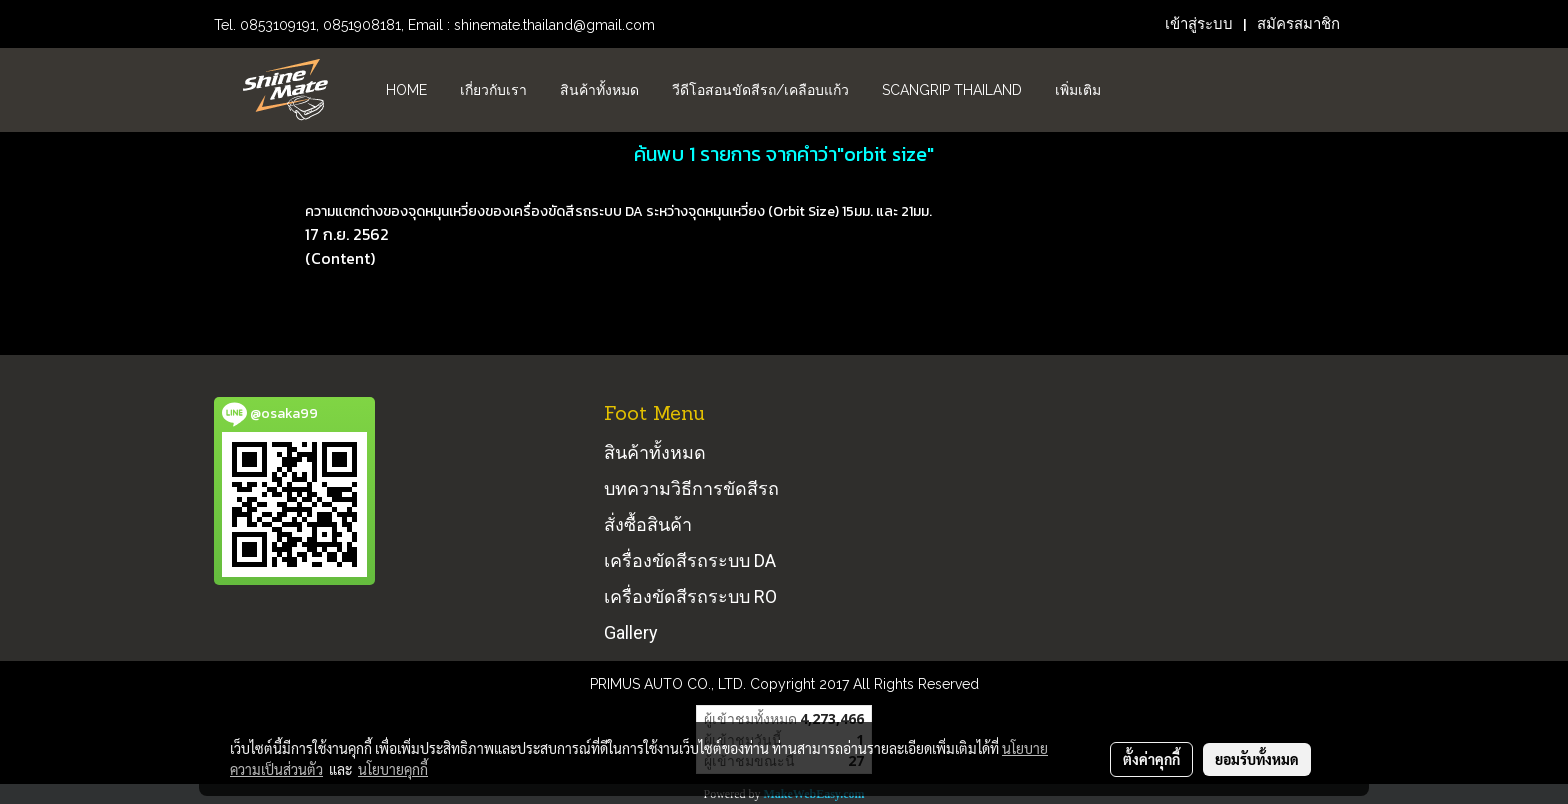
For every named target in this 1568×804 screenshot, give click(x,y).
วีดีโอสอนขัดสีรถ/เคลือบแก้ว (760, 90)
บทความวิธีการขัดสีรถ (691, 488)
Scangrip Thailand (952, 90)
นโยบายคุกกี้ (393, 769)
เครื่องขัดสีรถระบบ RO (690, 596)
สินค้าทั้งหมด (599, 90)
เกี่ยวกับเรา (493, 90)
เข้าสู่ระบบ (1199, 24)
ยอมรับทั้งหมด (1257, 759)
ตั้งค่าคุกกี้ (1151, 759)
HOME (406, 90)
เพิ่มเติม (1078, 90)
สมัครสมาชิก (1298, 24)
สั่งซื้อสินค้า (648, 524)
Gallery (631, 632)
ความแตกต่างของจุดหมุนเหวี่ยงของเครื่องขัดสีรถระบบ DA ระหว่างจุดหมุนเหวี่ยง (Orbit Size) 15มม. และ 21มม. (618, 211)
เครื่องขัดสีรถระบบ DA (690, 560)
